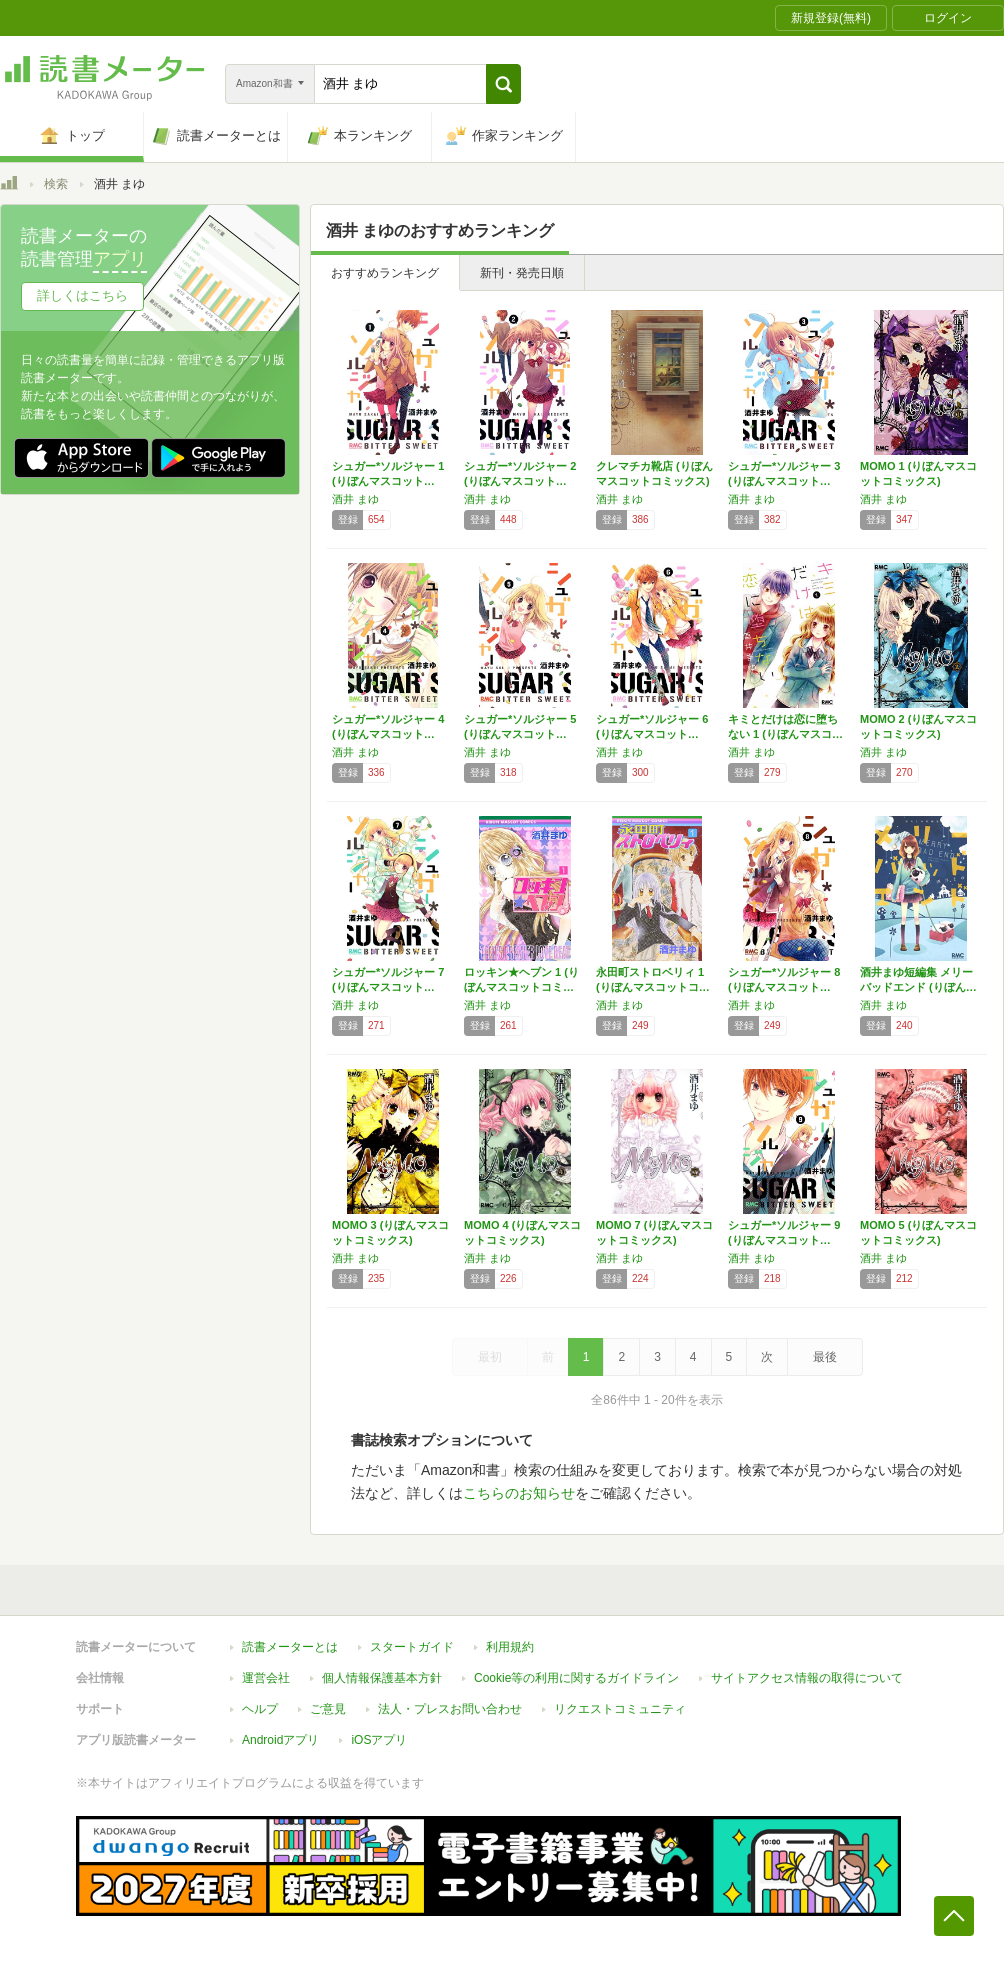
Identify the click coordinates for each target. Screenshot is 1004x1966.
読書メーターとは (290, 1647)
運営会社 (266, 1678)
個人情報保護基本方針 (382, 1678)
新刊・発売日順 (522, 273)
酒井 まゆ (355, 499)
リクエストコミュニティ (620, 1709)
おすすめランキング (385, 273)
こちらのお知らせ (519, 1493)
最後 (825, 1357)
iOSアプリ (379, 1740)
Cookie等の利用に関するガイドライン (576, 1678)
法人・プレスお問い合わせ (450, 1709)
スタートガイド (412, 1647)
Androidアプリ (280, 1740)
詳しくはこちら (82, 295)
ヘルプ (260, 1709)
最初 (490, 1357)
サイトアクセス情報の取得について (807, 1678)
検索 (56, 184)
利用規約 (510, 1647)
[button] (503, 84)
